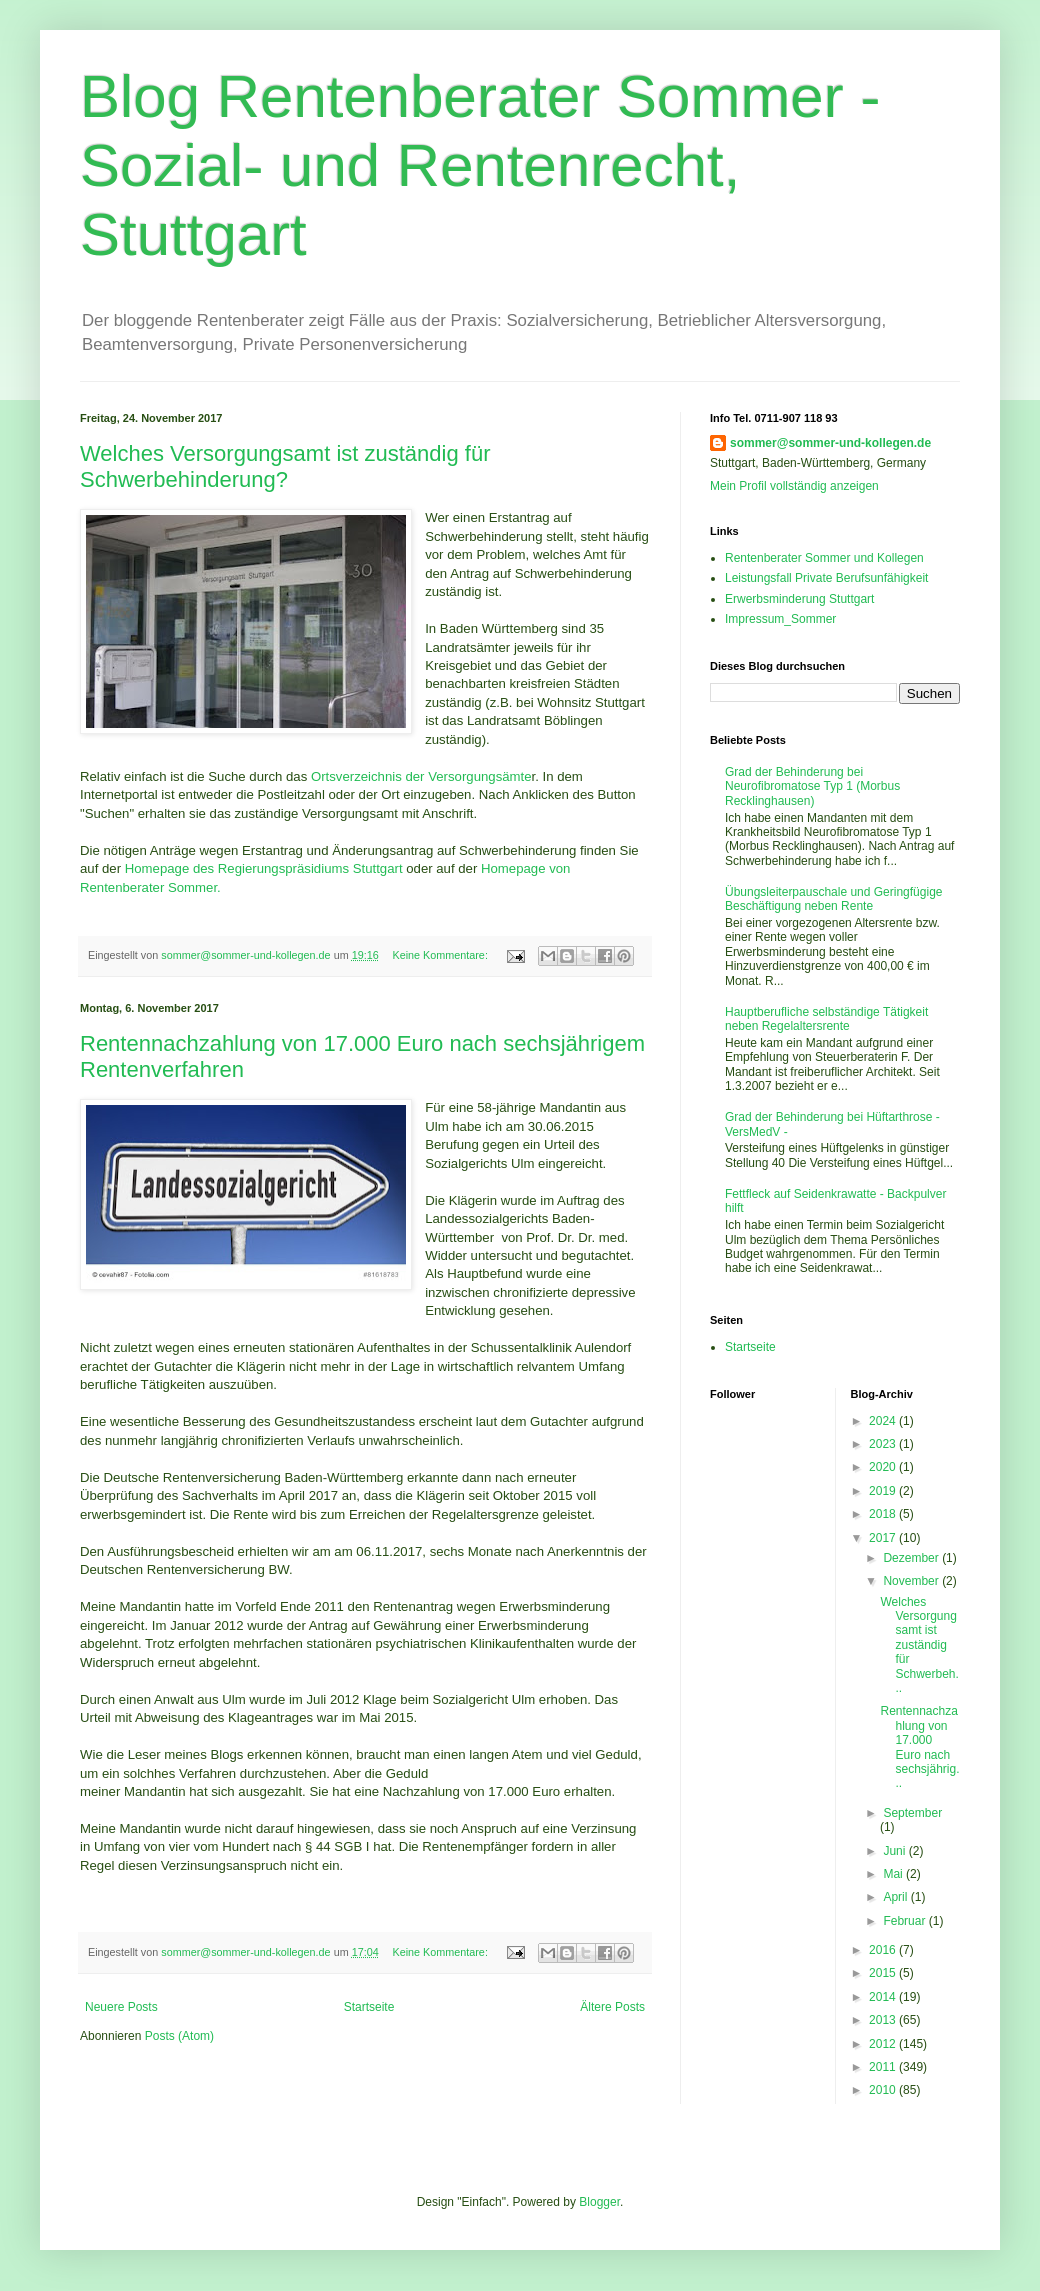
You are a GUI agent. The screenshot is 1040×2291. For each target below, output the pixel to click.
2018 (884, 1514)
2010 (884, 2090)
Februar (905, 1921)
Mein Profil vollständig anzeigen (794, 486)
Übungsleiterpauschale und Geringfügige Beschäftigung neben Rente (833, 899)
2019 (884, 1491)
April (896, 1897)
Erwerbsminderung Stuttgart (799, 599)
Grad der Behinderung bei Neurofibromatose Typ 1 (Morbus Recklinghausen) (812, 786)
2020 (884, 1467)
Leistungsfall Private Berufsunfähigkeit (826, 578)
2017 (884, 1538)
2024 (884, 1421)
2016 (884, 1950)
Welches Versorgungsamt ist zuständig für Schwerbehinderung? (285, 466)
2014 (884, 1997)
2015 (884, 1973)
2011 (884, 2067)
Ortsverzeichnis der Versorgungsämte (421, 776)
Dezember (912, 1558)
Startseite (369, 2007)
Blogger (599, 2202)
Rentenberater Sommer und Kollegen (824, 558)
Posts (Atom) (179, 2036)
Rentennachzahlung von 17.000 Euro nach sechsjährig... (919, 1747)
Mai (894, 1874)
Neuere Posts (121, 2007)
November (912, 1581)
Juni (895, 1851)
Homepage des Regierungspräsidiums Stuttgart (264, 868)
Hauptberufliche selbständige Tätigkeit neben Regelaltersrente (826, 1019)
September (912, 1813)
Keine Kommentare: (441, 955)
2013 (884, 2020)
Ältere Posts (612, 2007)
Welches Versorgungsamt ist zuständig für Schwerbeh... (919, 1645)
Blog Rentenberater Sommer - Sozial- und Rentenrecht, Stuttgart (480, 165)
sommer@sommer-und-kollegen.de (830, 443)
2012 (884, 2044)
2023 (884, 1444)
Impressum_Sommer (780, 619)
